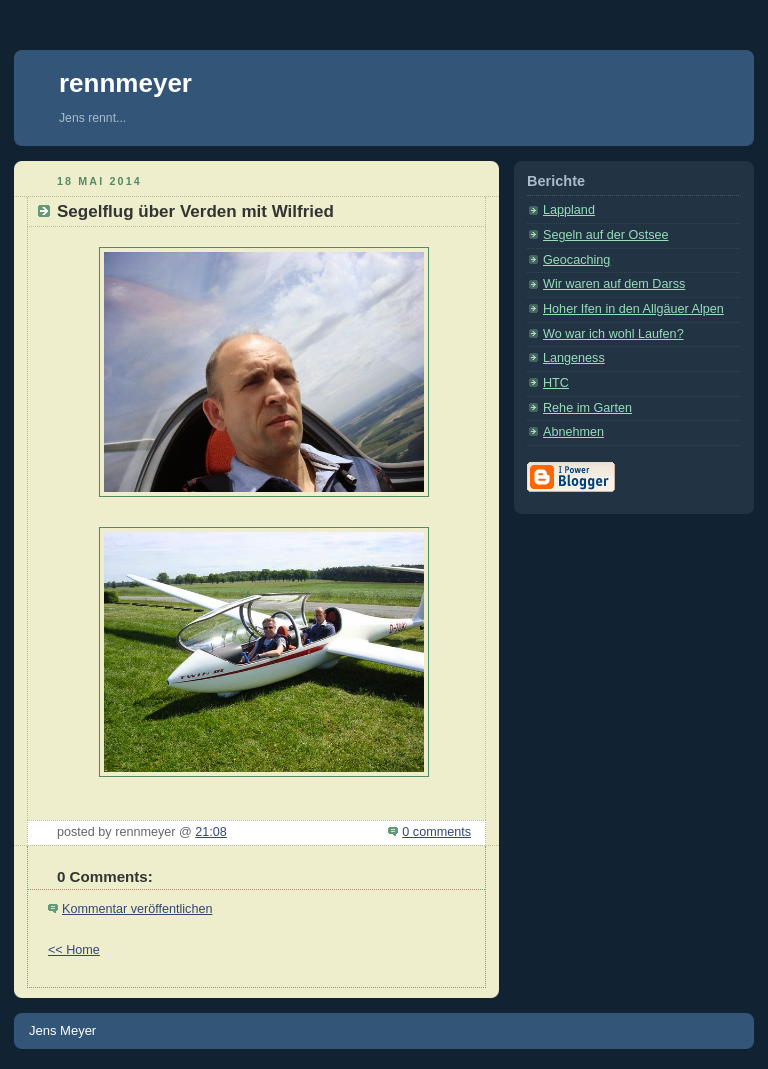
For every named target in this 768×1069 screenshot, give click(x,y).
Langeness (574, 358)
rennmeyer (125, 83)
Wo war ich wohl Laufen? (613, 334)
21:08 (211, 832)
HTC (556, 383)
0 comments (436, 832)
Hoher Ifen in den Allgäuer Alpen (633, 309)
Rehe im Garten (587, 408)
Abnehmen (573, 432)
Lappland (569, 210)
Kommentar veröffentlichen (137, 909)
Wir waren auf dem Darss (614, 284)
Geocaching (576, 260)
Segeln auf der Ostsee (605, 235)
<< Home (74, 950)
